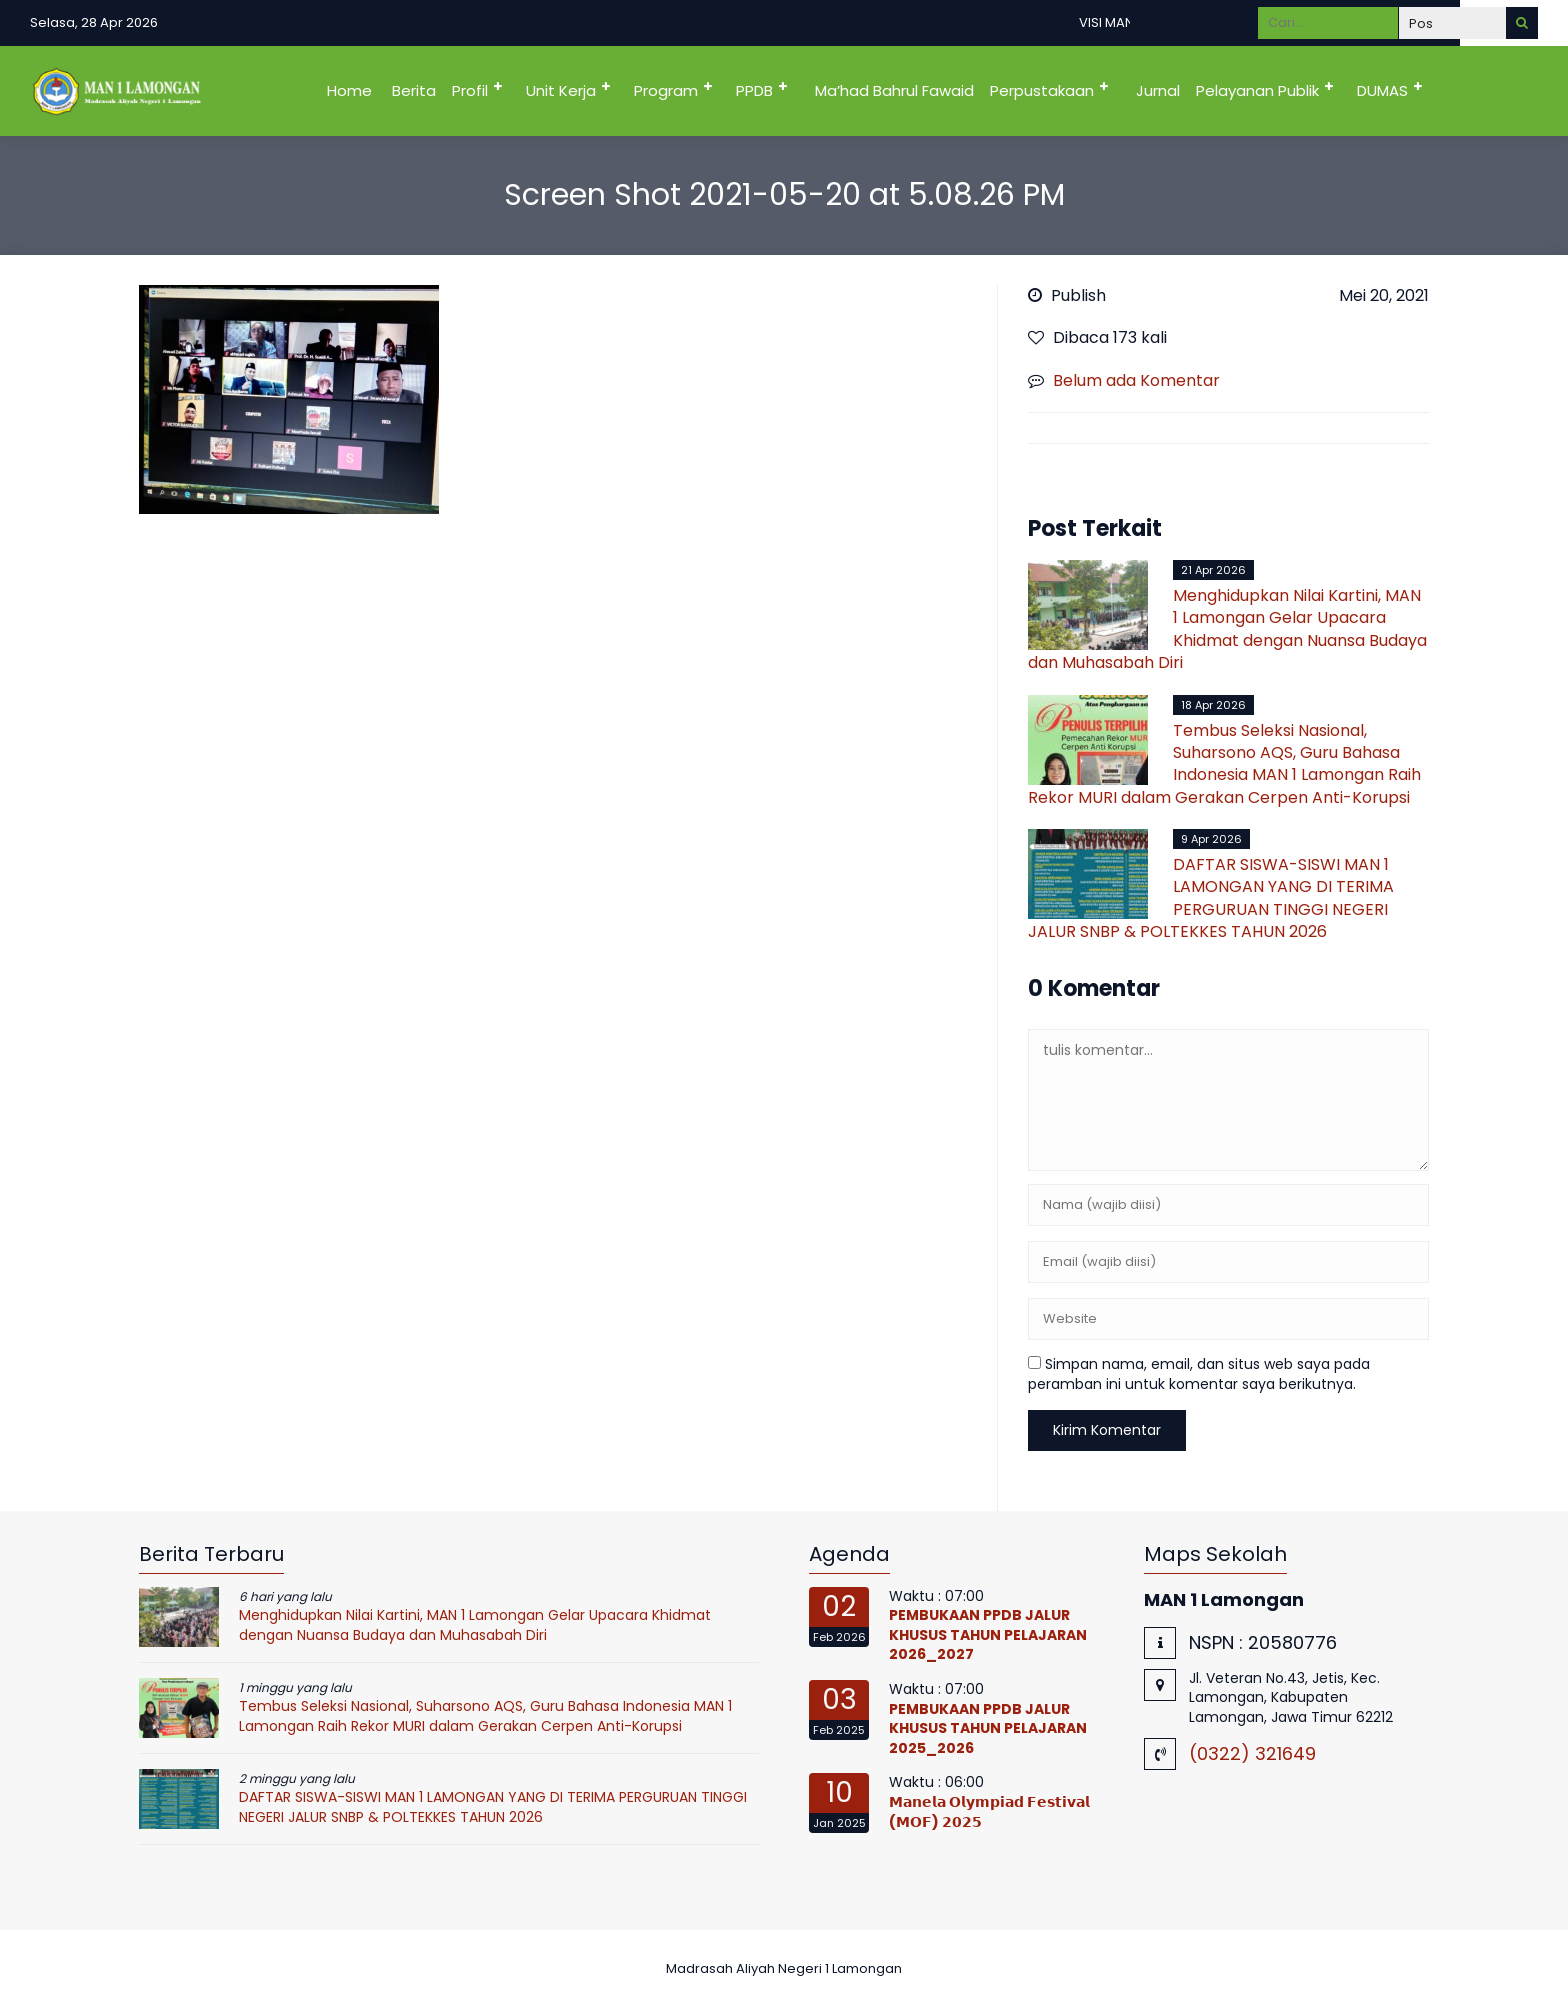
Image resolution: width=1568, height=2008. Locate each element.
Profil (470, 90)
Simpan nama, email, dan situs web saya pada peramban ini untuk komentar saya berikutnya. (1199, 1374)
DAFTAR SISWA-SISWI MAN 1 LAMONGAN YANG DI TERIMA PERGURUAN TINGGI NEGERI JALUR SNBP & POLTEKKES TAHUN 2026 (1211, 898)
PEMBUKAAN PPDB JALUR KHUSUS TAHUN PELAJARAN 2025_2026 (988, 1728)
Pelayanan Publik (1257, 90)
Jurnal (1158, 90)
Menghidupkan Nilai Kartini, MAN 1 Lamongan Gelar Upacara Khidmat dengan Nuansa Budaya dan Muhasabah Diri (1227, 629)
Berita (414, 90)
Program (666, 90)
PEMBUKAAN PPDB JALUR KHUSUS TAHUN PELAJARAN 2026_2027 (988, 1634)
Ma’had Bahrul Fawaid (894, 90)
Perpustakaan (1042, 90)
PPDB (754, 90)
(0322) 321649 (1252, 1753)
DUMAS (1382, 90)
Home (349, 90)
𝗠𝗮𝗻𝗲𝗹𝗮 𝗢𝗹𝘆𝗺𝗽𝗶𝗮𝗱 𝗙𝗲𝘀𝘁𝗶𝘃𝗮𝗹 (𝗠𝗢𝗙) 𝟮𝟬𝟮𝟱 (989, 1812)
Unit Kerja (561, 90)
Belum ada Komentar (1136, 380)
